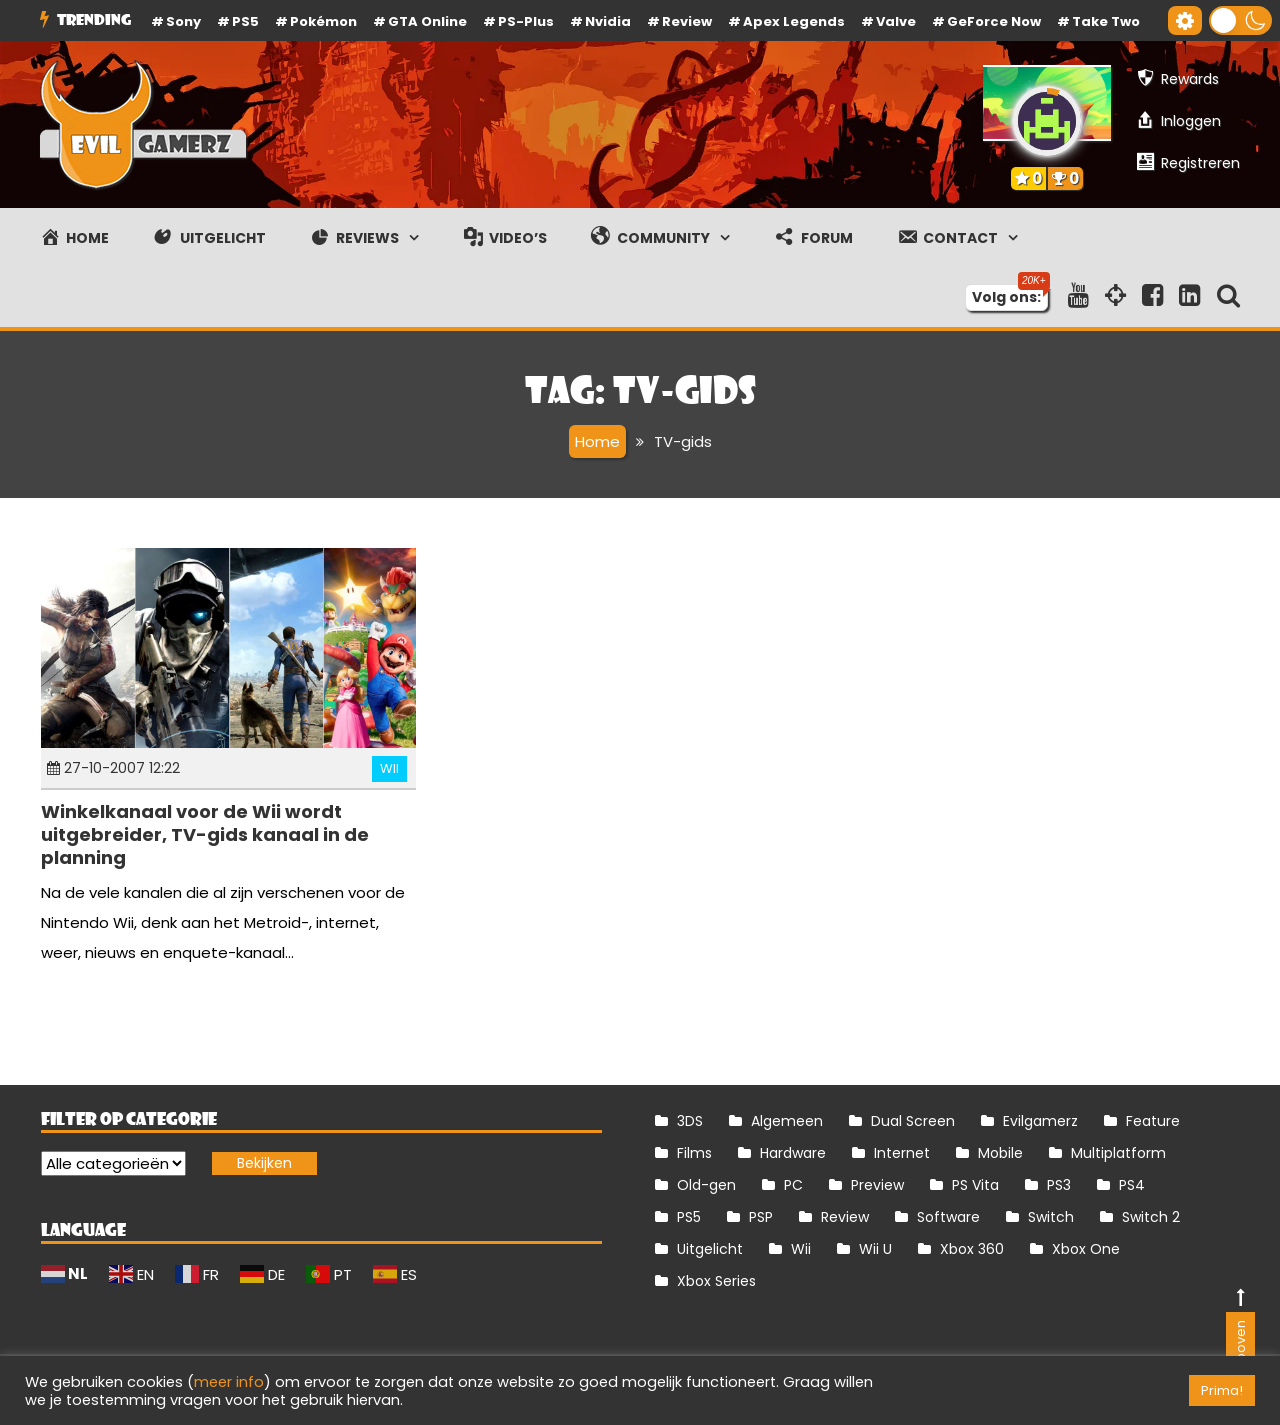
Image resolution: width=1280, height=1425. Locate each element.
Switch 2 (1151, 1217)
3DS (690, 1121)
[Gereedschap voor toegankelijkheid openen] (1185, 20)
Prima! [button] (1222, 1390)
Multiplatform (1118, 1153)
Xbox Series (716, 1281)
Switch (1051, 1217)
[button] (1240, 20)
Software (948, 1217)
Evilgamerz (1040, 1121)
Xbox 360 (972, 1249)
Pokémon (323, 21)
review (687, 21)
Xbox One (1086, 1249)
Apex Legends (794, 21)
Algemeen (787, 1121)
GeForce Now (994, 21)
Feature (1153, 1121)
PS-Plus (526, 21)
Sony (183, 21)
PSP (761, 1217)
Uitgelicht (710, 1249)
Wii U (875, 1249)
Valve (896, 21)
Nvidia (608, 21)
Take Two (1106, 21)
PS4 (1132, 1185)
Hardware (793, 1153)
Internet (902, 1153)
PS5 (245, 21)
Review (845, 1217)
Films (694, 1153)
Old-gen (706, 1185)
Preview (877, 1185)
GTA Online (427, 21)
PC (793, 1185)
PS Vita (975, 1185)
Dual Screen (913, 1121)
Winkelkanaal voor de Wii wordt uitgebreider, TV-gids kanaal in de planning (205, 835)
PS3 (1059, 1185)
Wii (389, 768)
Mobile (1000, 1153)
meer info (229, 1382)
